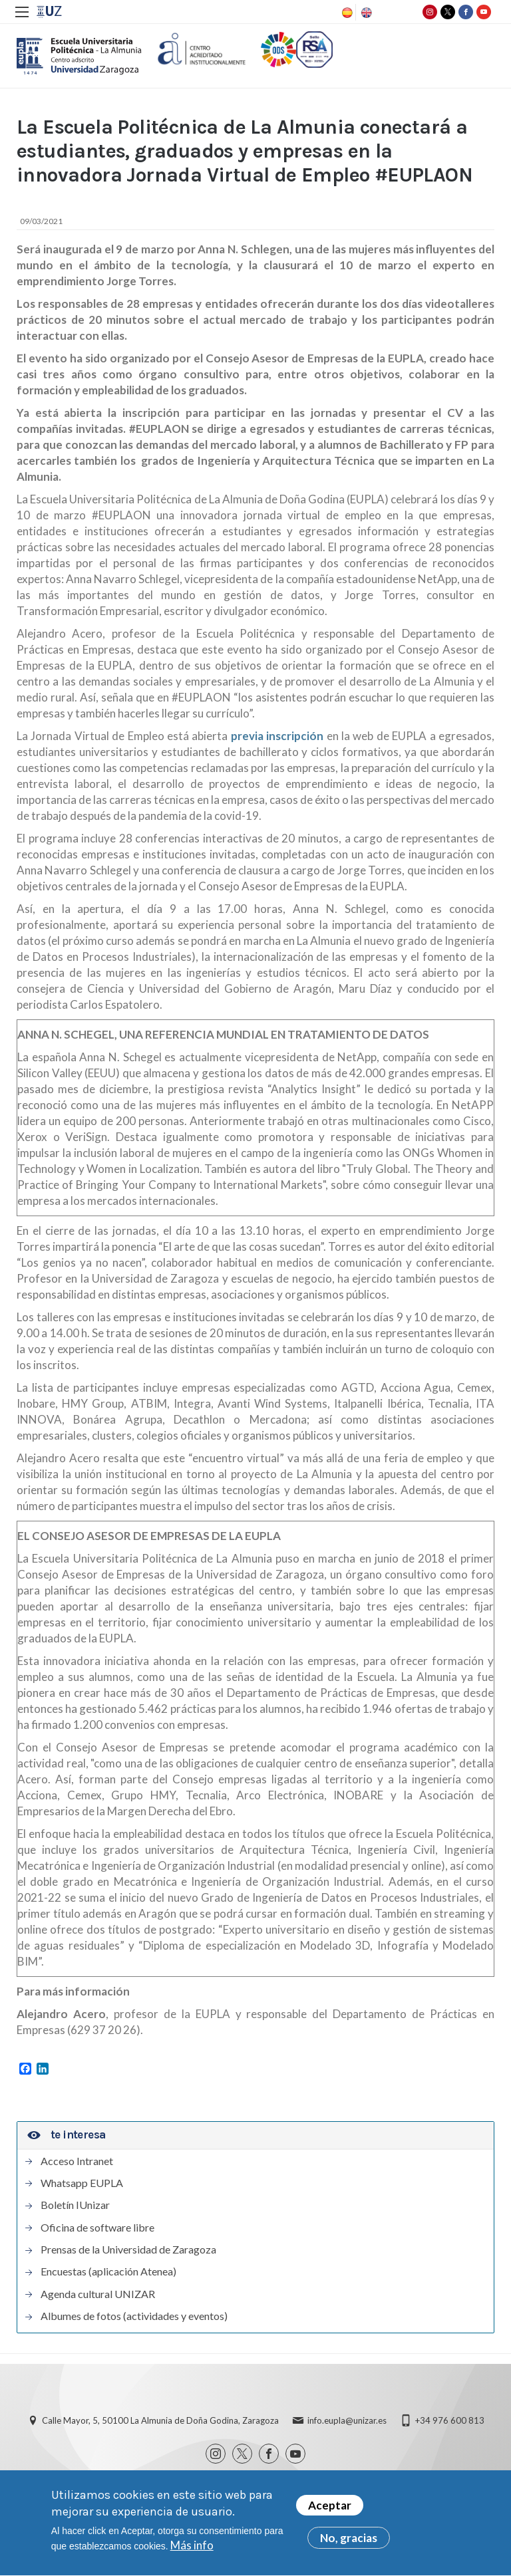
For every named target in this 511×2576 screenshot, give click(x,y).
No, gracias (348, 2543)
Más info (192, 2550)
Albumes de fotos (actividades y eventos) (134, 2316)
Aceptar (329, 2510)
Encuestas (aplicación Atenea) (108, 2271)
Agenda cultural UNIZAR (98, 2294)
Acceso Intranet (77, 2161)
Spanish (346, 12)
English (365, 12)
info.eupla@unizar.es (347, 2420)
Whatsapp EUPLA (82, 2183)
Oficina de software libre (97, 2228)
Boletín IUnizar (75, 2205)
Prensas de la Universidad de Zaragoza (128, 2249)
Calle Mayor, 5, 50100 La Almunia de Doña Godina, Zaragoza (160, 2420)
